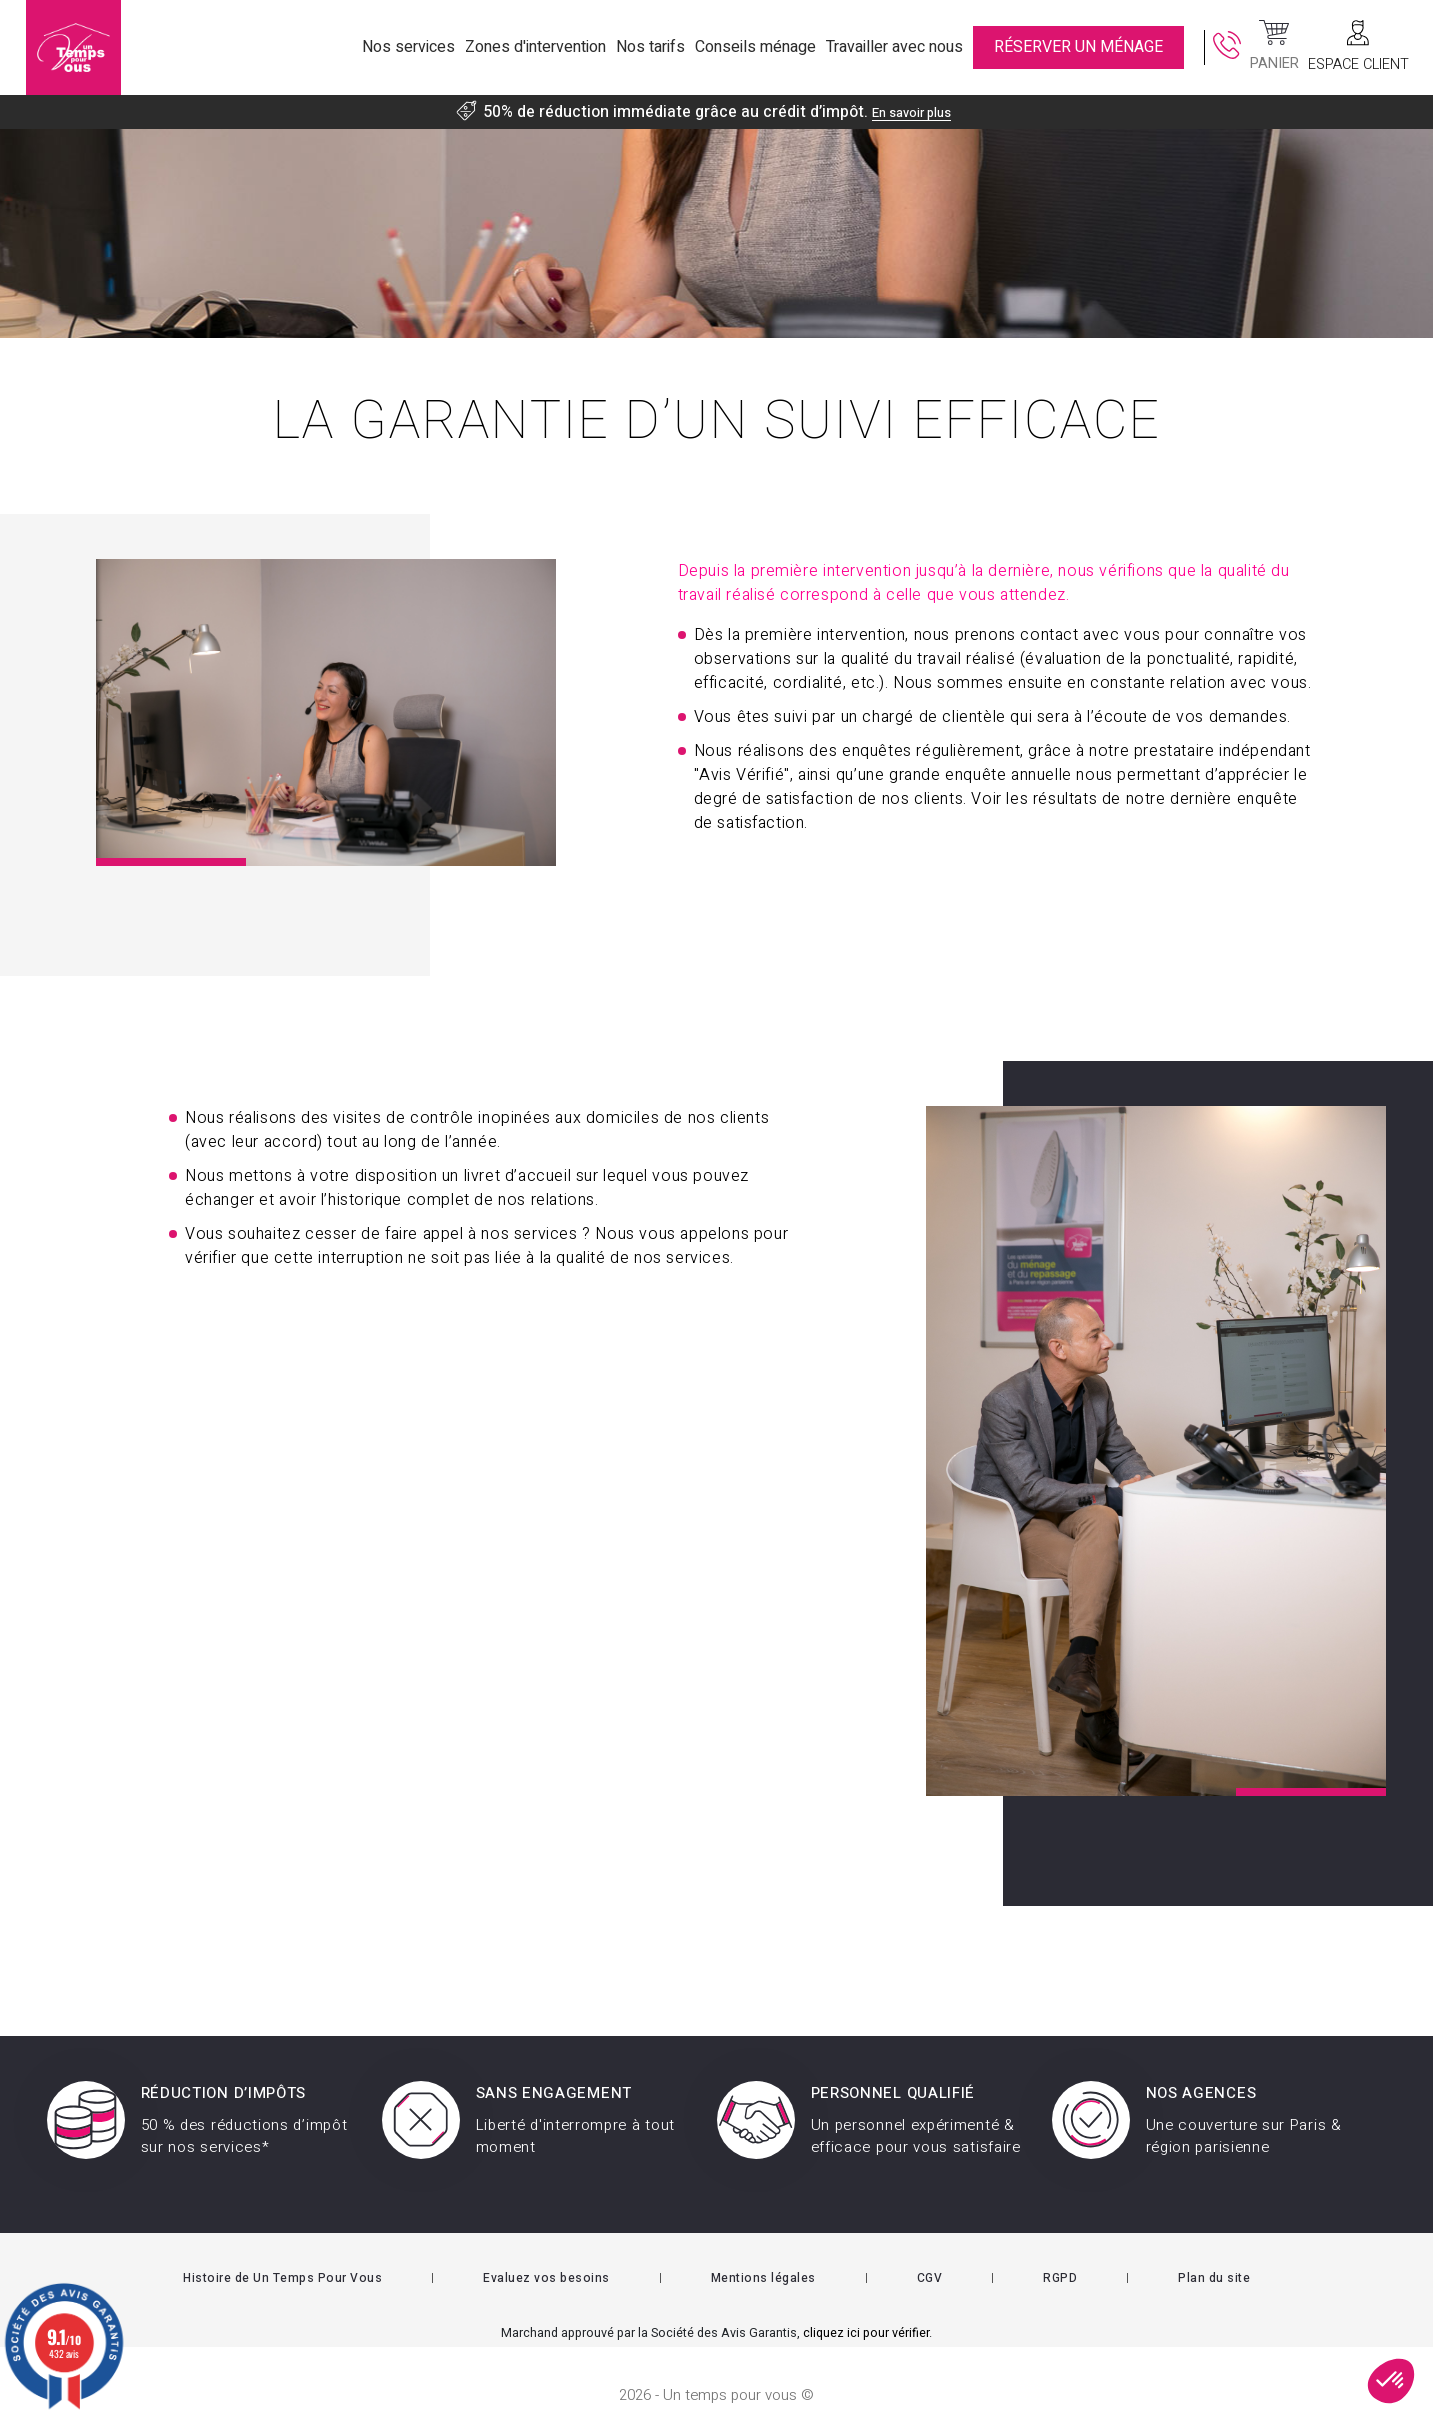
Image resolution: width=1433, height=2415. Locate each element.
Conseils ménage (755, 47)
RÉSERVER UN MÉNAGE (1078, 47)
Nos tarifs (650, 47)
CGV (930, 2249)
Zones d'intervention (535, 47)
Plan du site (1214, 2249)
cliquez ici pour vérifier (866, 2304)
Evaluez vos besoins (546, 2249)
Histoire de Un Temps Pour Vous (282, 2249)
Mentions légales (763, 2249)
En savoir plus (911, 112)
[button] (1391, 2381)
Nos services (408, 47)
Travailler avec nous (894, 47)
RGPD (1060, 2249)
